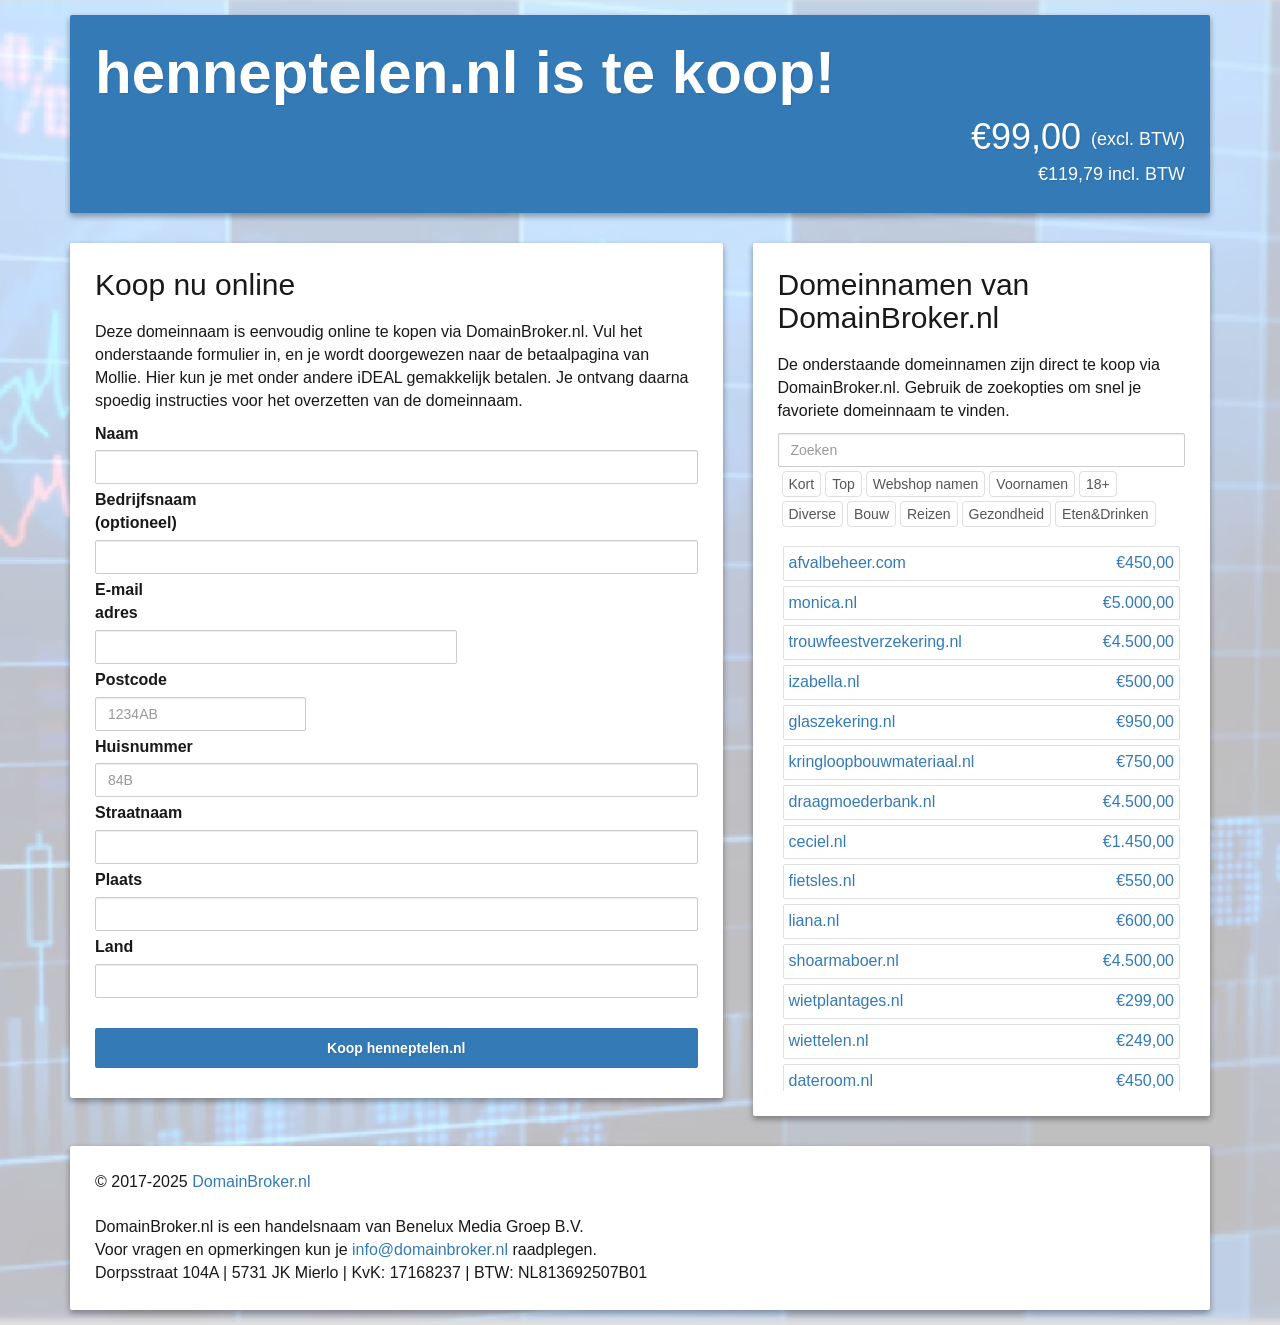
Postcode (125, 679)
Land (114, 946)
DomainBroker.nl (251, 1181)
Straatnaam (125, 812)
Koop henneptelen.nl (396, 1048)
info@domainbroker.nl (430, 1249)
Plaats (118, 879)
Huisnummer (125, 746)
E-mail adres (119, 601)
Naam (117, 433)
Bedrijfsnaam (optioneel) (125, 511)
